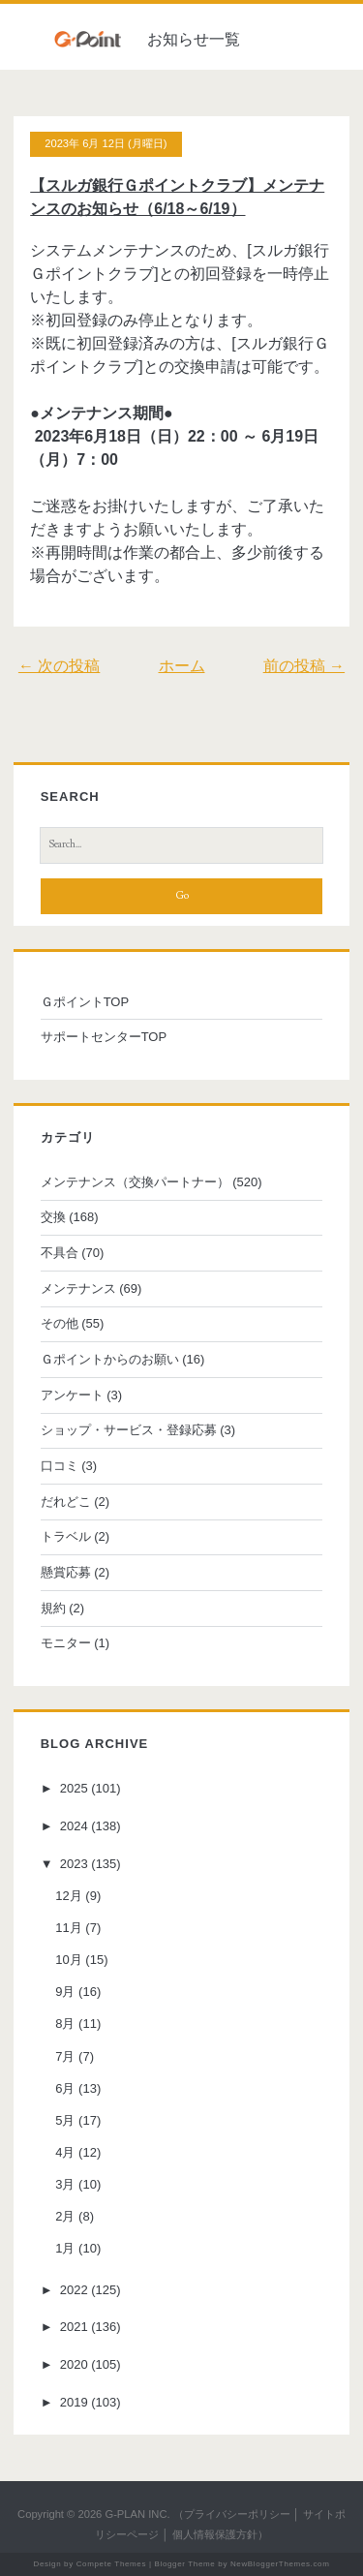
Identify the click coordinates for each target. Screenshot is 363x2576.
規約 (53, 1608)
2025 (74, 1788)
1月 (65, 2248)
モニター (66, 1643)
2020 (74, 2364)
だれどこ (66, 1501)
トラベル (66, 1536)
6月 (65, 2088)
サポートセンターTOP (104, 1036)
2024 (74, 1826)
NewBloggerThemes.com (280, 2564)
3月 (65, 2184)
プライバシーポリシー (237, 2514)
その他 (59, 1323)
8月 (65, 2023)
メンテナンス (78, 1288)
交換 (53, 1217)
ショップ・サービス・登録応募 (129, 1430)
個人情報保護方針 (214, 2534)
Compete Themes (111, 2564)
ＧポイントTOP (85, 1002)
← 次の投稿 (59, 666)
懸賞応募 (66, 1572)
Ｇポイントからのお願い (110, 1359)
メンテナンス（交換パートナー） (135, 1182)
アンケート (72, 1395)
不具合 (59, 1252)
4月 (65, 2152)
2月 (65, 2216)
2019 (74, 2402)
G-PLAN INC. (137, 2514)
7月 (65, 2056)
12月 (68, 1895)
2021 (74, 2326)
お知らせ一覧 (193, 39)
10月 (68, 1959)
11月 (68, 1927)
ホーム (182, 666)
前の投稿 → (304, 666)
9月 (65, 1991)
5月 (65, 2120)
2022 (74, 2290)
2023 (74, 1863)
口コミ (59, 1465)
